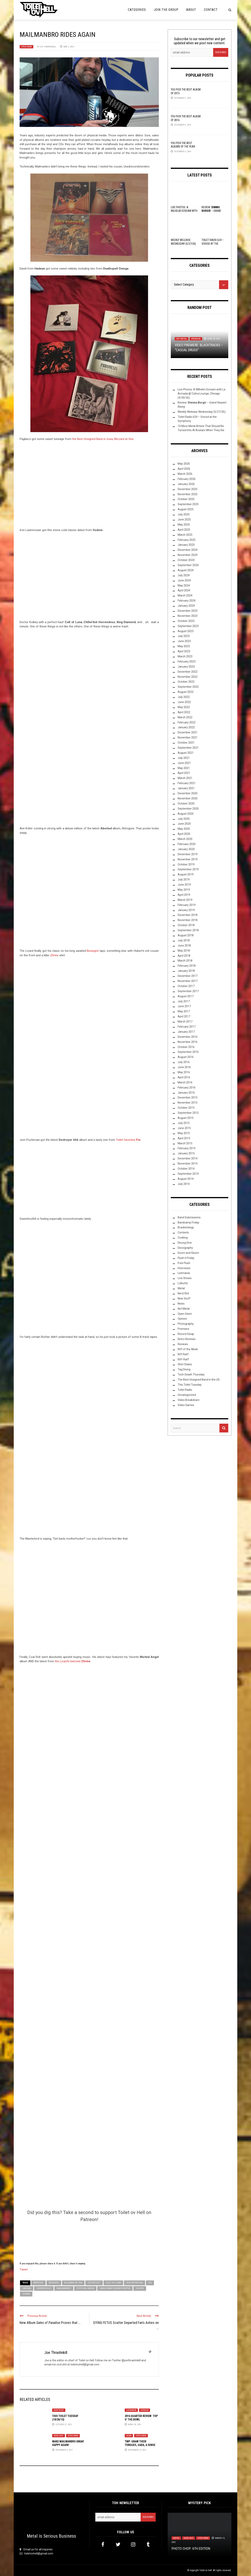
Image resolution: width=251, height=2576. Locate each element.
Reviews (183, 1344)
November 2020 (187, 798)
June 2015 (184, 1128)
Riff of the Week (188, 1349)
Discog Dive (185, 1242)
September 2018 (188, 930)
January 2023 (186, 666)
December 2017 (187, 975)
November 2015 (187, 1102)
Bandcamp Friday (188, 1222)
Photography (186, 1323)
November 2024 (187, 554)
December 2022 (187, 671)
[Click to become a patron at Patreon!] (89, 2241)
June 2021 (184, 763)
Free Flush (184, 1263)
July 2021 (184, 757)
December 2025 (187, 489)
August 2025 (186, 509)
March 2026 (185, 473)
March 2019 (185, 899)
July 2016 (184, 1062)
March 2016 (185, 1082)
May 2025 (184, 524)
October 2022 (186, 681)
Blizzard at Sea (73, 2282)
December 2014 (187, 1158)
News (128, 2435)
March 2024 (185, 595)
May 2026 (184, 463)
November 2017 (187, 981)
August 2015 (186, 1117)
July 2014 (184, 1183)
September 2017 (188, 991)
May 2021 (184, 768)
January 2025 (186, 544)
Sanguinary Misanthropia (115, 2288)
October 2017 (186, 986)
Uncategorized (187, 1394)
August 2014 (186, 1178)
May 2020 (184, 828)
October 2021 (186, 742)
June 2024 (184, 580)
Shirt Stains (185, 1364)
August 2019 (186, 874)
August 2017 (186, 996)
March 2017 (185, 1021)
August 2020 (186, 813)
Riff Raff (183, 1354)
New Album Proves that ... (50, 2323)
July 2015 (184, 1123)
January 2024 (186, 605)
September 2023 (188, 626)
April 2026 (184, 468)
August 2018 (186, 935)
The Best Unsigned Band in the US (199, 1379)
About (191, 10)
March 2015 (185, 1143)
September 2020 (188, 808)
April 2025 (184, 529)
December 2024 (187, 549)
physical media (85, 2288)
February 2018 (187, 965)
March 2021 (185, 778)
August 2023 (186, 631)
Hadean (26, 2288)
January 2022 (186, 727)
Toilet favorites (128, 1140)
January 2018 (186, 970)
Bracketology (186, 1227)
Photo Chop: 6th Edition (191, 2548)
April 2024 (184, 590)
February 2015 (187, 1148)
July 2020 (184, 818)
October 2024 (186, 560)
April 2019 (184, 894)
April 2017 (184, 1016)
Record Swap (186, 1334)
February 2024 (187, 600)
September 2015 (188, 1112)
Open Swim (26, 46)
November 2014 (187, 1163)
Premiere (196, 338)
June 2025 (184, 519)
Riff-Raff (183, 1359)
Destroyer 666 (134, 2282)
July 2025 (184, 514)
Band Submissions (189, 1217)
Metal (181, 1288)
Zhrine (54, 955)
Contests (183, 1232)
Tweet (24, 2269)
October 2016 (186, 1047)
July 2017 (184, 1001)
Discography (185, 1247)
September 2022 (188, 686)
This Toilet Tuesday (190, 1384)
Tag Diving (184, 1369)
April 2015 (184, 1138)
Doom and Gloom (188, 1252)
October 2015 (186, 1107)
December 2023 (187, 610)
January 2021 (186, 788)
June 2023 (184, 641)
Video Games (186, 1405)
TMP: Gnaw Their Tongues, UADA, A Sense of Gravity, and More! (140, 2445)
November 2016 (187, 1041)
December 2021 (187, 732)
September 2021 (188, 747)
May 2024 (184, 585)
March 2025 (185, 534)
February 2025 (187, 539)
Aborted (38, 2282)
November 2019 (187, 859)
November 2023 (187, 615)
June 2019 (184, 884)
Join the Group (166, 10)
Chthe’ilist (94, 2282)
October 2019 (186, 864)
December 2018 (187, 915)
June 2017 (184, 1006)
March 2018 (185, 960)
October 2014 (186, 1168)
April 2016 (184, 1077)
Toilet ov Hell (205, 2570)
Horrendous (43, 2288)
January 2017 (186, 1031)
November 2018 (187, 920)
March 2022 (185, 717)
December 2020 (187, 793)
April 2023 (184, 651)
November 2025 (187, 494)
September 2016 (188, 1051)
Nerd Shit (58, 2435)
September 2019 (188, 869)
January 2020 (186, 849)
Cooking (183, 1237)
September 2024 (188, 565)
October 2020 (186, 803)
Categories (137, 10)
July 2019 (184, 879)
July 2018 (184, 940)
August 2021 (186, 752)
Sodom (140, 2288)
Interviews (184, 1268)
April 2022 (184, 712)
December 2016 (187, 1036)
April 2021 (184, 773)
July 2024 (184, 575)
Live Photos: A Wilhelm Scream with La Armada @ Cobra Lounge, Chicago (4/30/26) (201, 393)
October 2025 (186, 499)
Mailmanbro (64, 2288)
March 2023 (185, 656)
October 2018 (186, 925)
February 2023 (187, 661)
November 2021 (187, 737)
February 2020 (187, 844)
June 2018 (184, 945)
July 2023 (184, 636)
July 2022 (184, 697)
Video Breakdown (188, 1400)
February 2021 (187, 783)
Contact (211, 10)
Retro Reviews (187, 1339)
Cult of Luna (113, 2282)
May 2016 (184, 1072)
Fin (150, 2282)
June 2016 (184, 1067)
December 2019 (187, 854)
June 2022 (184, 702)
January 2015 (186, 1153)
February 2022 (187, 722)
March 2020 (185, 839)
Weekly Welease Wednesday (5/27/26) (202, 411)
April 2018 (184, 955)
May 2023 (184, 646)
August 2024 (186, 570)
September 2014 (188, 1173)
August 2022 (186, 691)
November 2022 (187, 676)
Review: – (211, 211)
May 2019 (184, 889)
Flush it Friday (186, 1257)
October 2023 (186, 621)
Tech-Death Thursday (191, 1374)
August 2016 (186, 1057)
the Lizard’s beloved (72, 1661)
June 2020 (184, 823)
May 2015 (184, 1133)
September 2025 (188, 504)
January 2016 (186, 1092)
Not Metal (181, 338)
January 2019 (186, 910)
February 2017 (187, 1026)
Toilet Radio (185, 1389)
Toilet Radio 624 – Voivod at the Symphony (213, 243)
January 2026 (186, 484)
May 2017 (184, 1011)
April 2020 (184, 833)
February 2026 (187, 478)
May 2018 (184, 950)
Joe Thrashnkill (48, 46)
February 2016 (187, 1087)
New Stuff (59, 2410)
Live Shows (185, 1278)
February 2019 (187, 905)
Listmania (131, 2410)
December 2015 (187, 1097)
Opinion (144, 2410)
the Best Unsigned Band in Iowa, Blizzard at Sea (102, 439)
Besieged (92, 951)
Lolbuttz (183, 1283)
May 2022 (184, 707)
